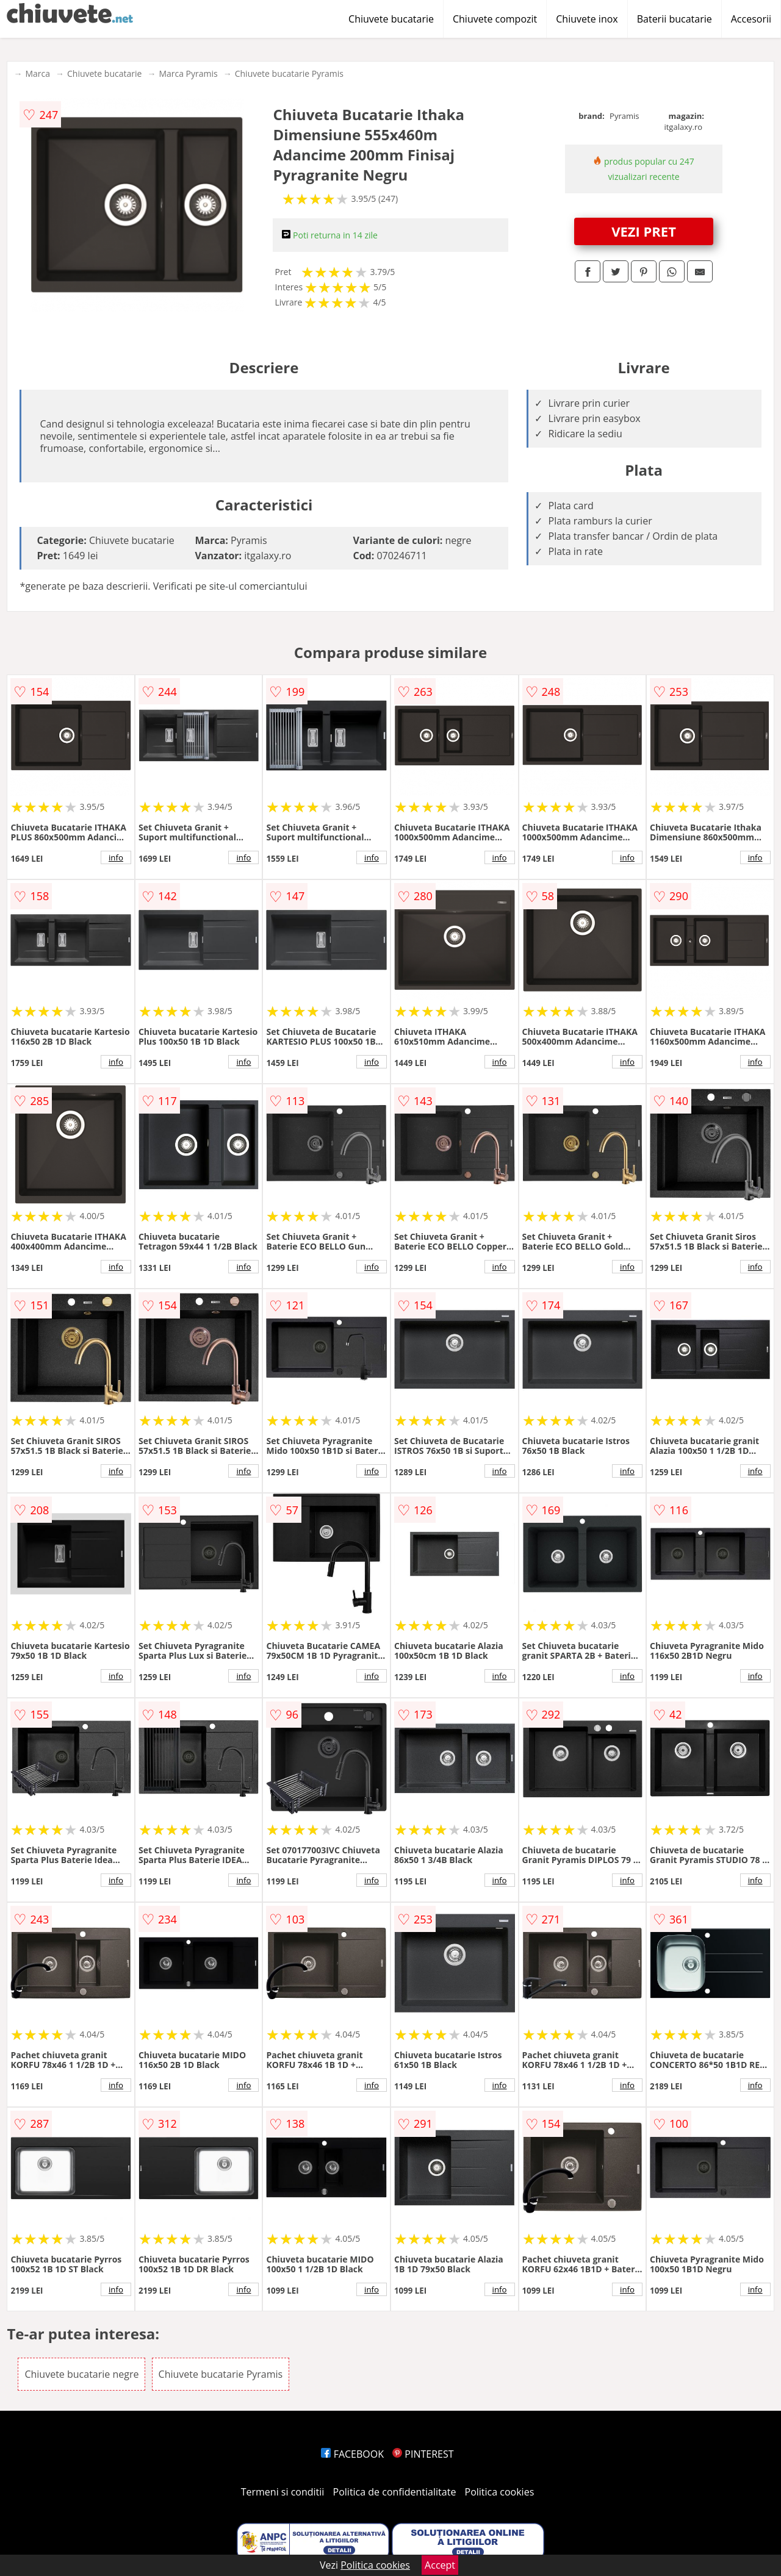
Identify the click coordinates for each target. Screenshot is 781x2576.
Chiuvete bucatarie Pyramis (289, 73)
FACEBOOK (352, 2454)
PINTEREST (422, 2454)
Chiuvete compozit (495, 19)
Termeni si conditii (283, 2492)
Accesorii (751, 19)
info (116, 857)
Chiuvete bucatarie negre (81, 2374)
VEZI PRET (643, 231)
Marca (37, 73)
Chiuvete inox (586, 19)
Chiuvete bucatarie (391, 19)
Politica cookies (499, 2492)
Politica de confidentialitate (394, 2492)
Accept (440, 2565)
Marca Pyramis (188, 73)
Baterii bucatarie (674, 19)
